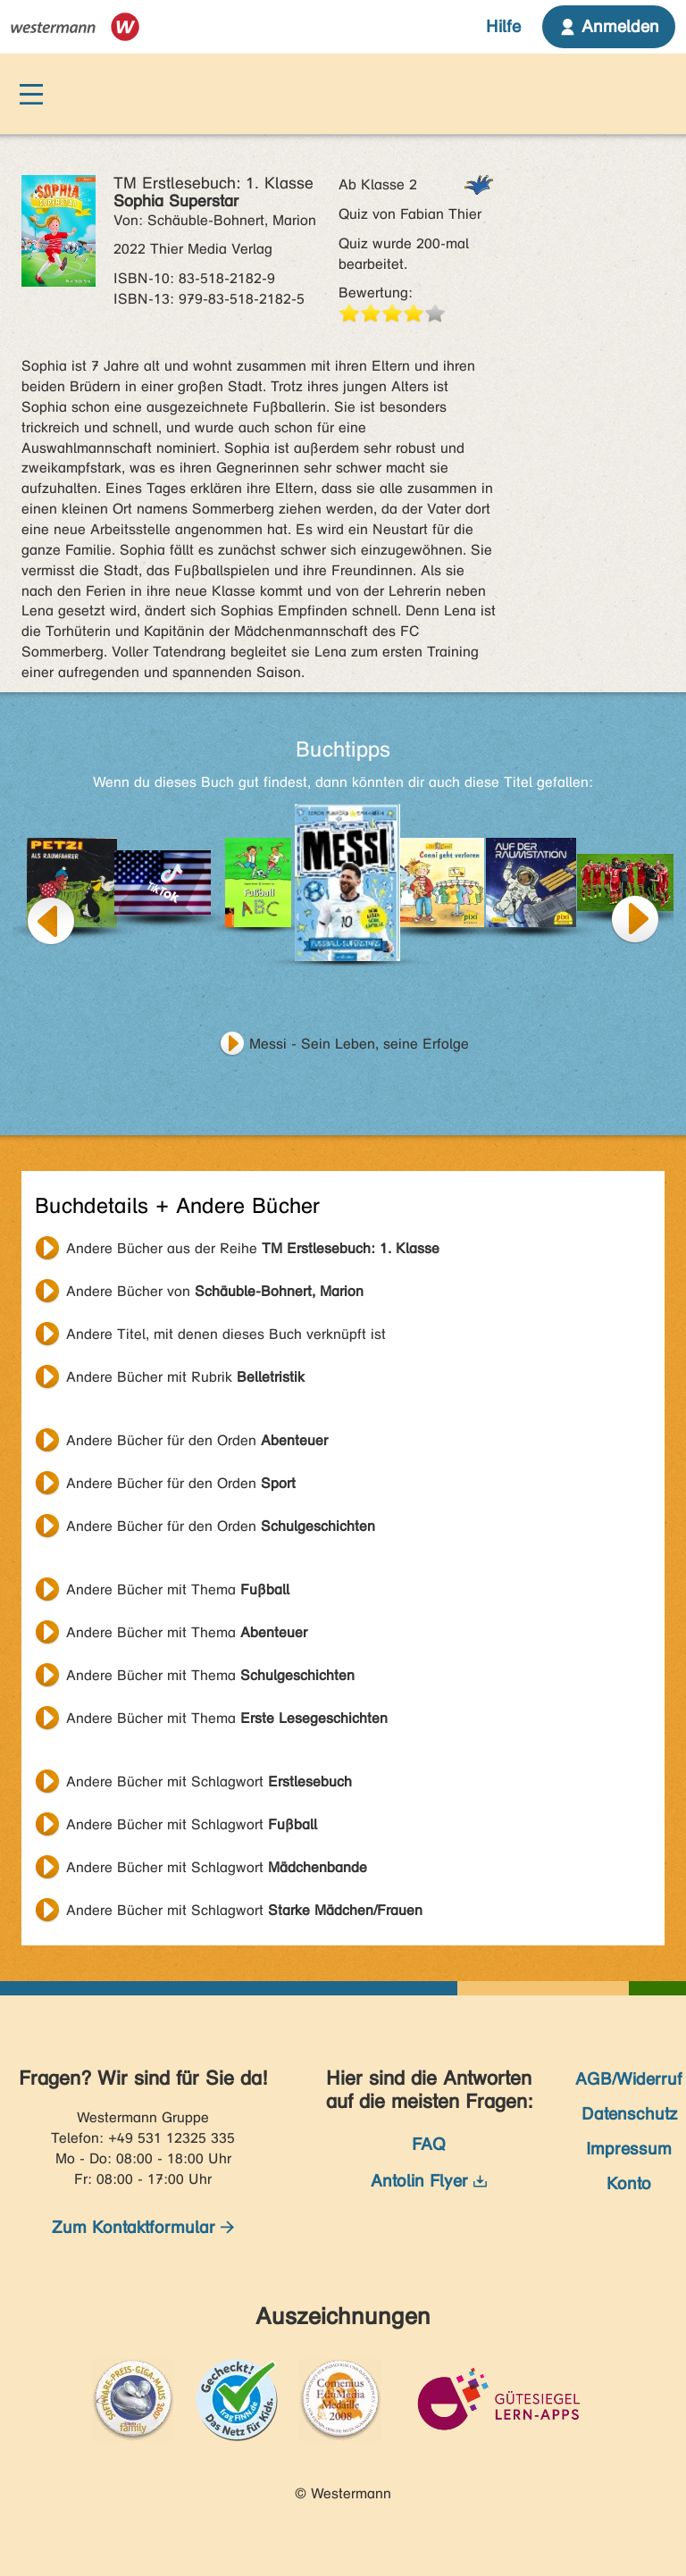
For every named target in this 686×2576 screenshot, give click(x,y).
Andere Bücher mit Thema (177, 1589)
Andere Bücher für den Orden (197, 1440)
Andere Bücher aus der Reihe (252, 1248)
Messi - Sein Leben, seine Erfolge (359, 1043)
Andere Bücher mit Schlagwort (209, 1781)
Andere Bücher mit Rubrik (185, 1376)
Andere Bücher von (215, 1291)
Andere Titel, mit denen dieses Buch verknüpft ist (226, 1334)
